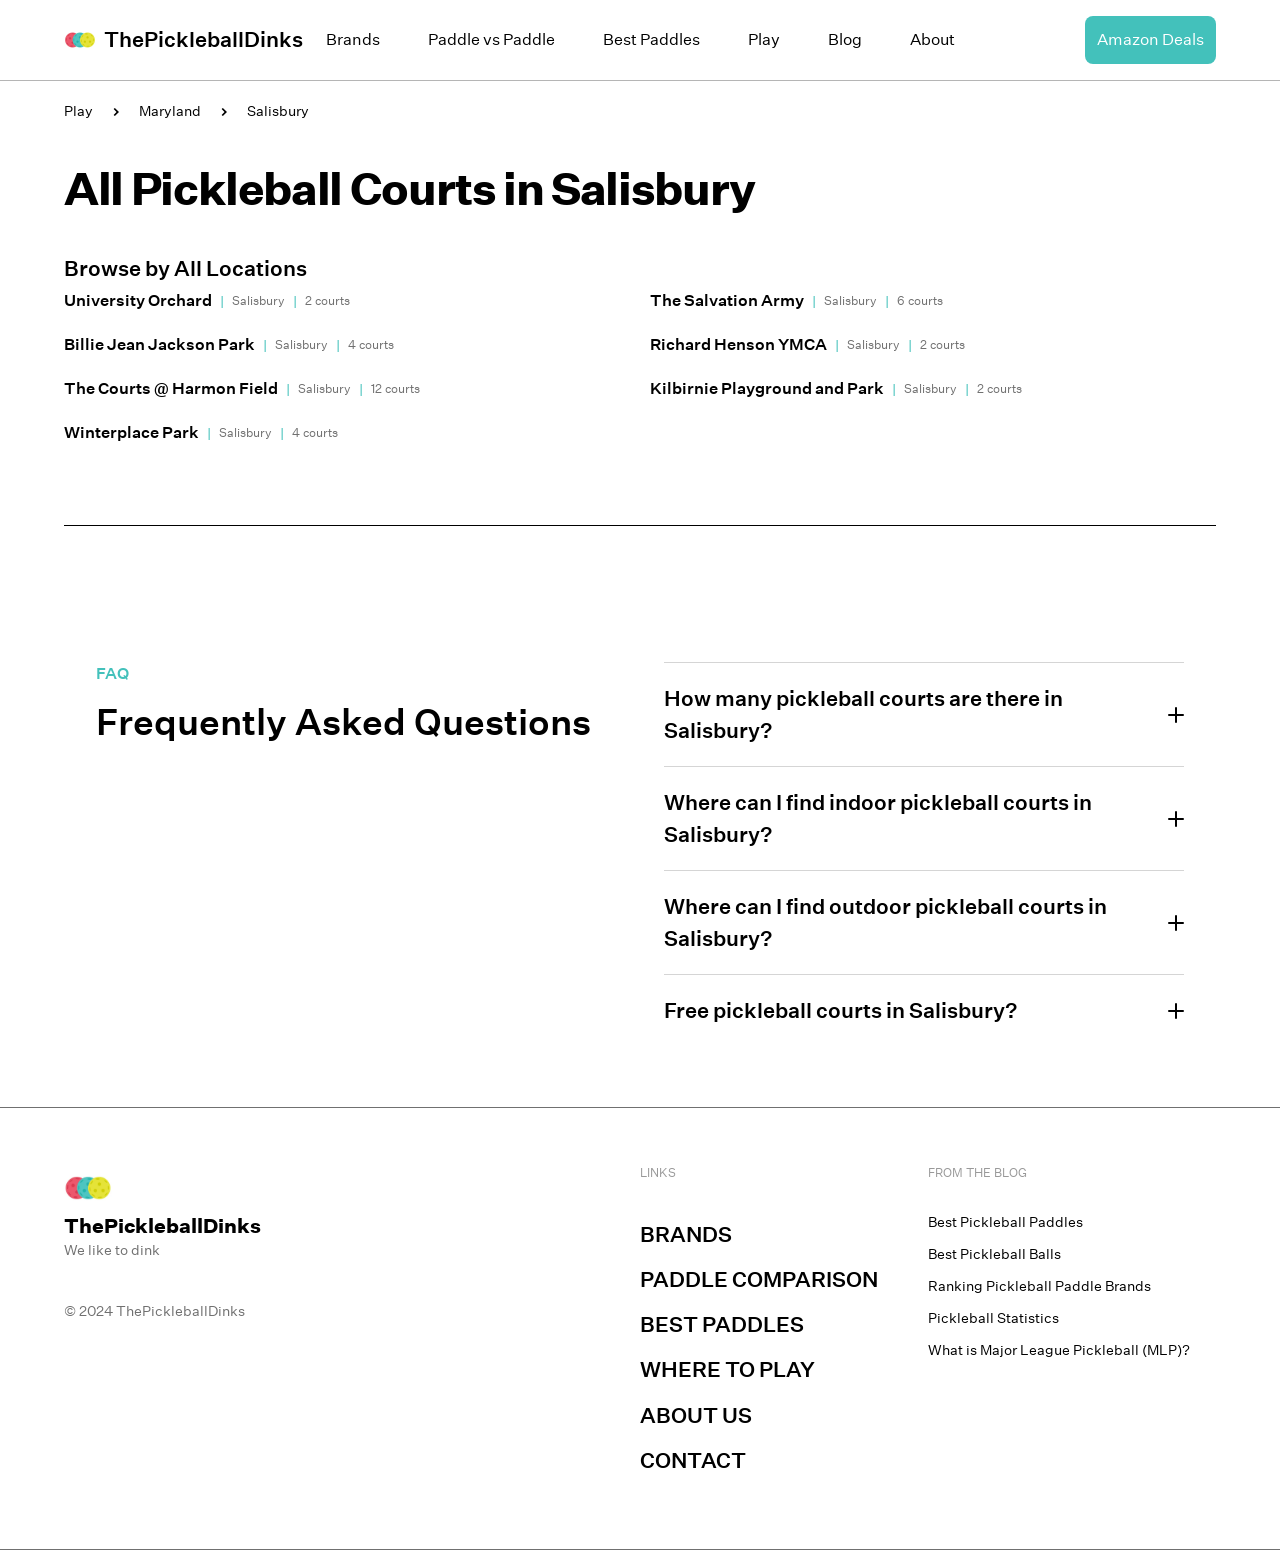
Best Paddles (651, 39)
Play (764, 39)
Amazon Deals (1150, 39)
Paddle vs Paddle (491, 39)
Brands (353, 39)
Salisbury (278, 111)
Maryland (170, 111)
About (932, 39)
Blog (845, 39)
